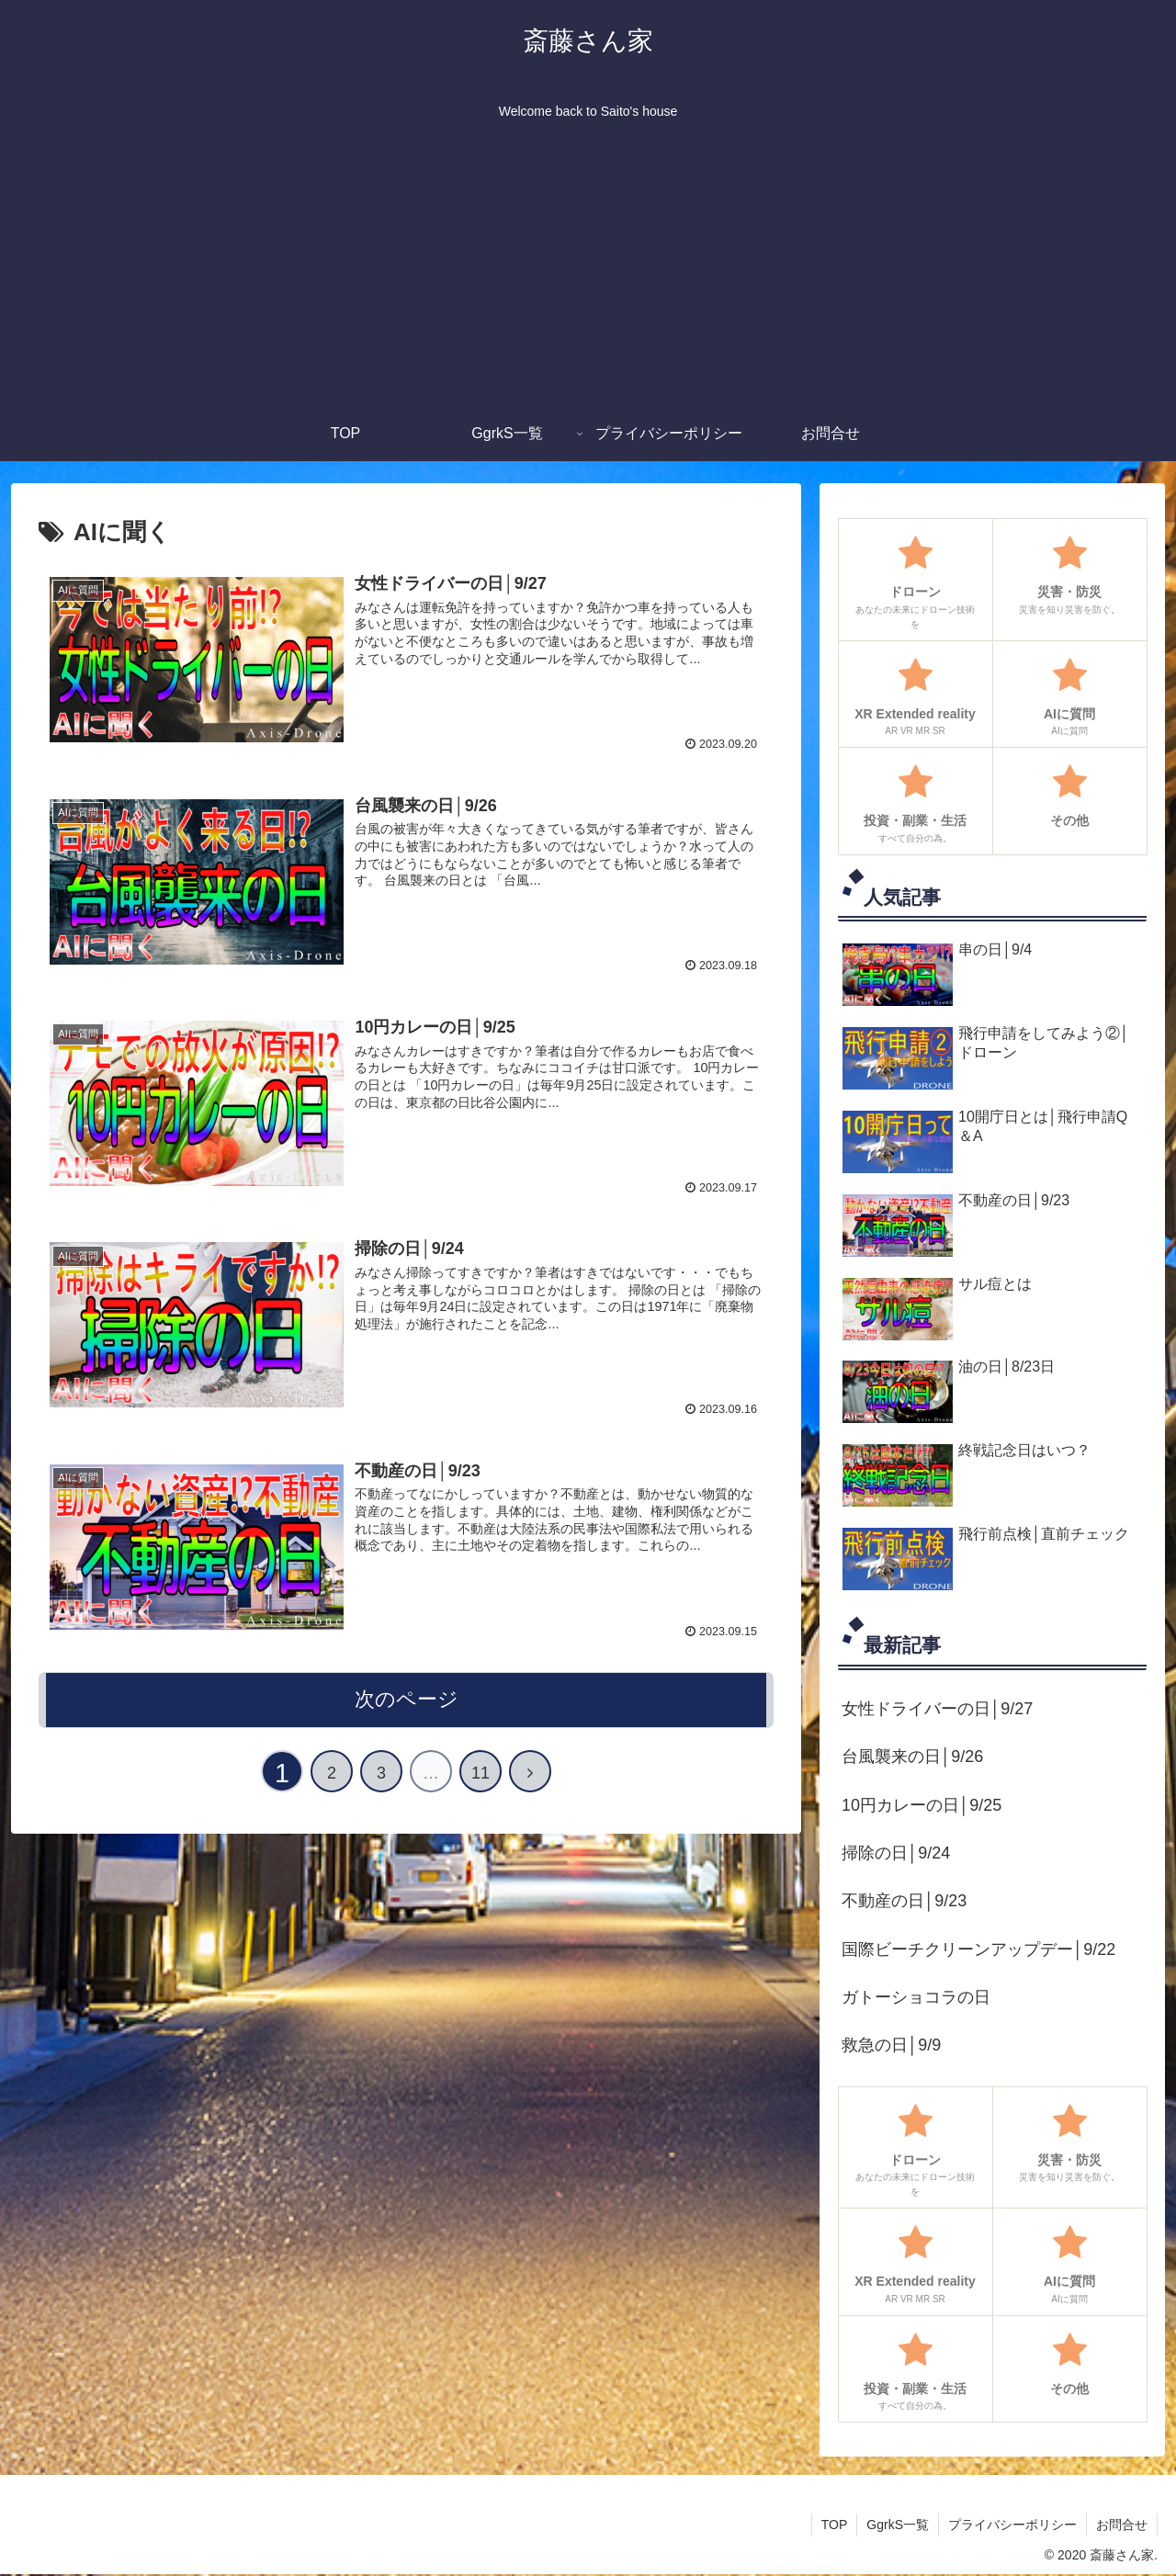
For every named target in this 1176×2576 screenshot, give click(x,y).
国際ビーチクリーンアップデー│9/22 (978, 1949)
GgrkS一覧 (897, 2524)
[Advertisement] (588, 268)
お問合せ (1122, 2524)
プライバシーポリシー (1012, 2524)
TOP (834, 2524)
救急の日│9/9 (891, 2045)
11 (480, 1773)
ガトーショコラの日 (916, 1997)
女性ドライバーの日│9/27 (937, 1709)
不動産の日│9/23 (904, 1901)
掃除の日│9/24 (896, 1853)
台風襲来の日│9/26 (912, 1756)
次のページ (406, 1699)
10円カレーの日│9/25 (921, 1805)
